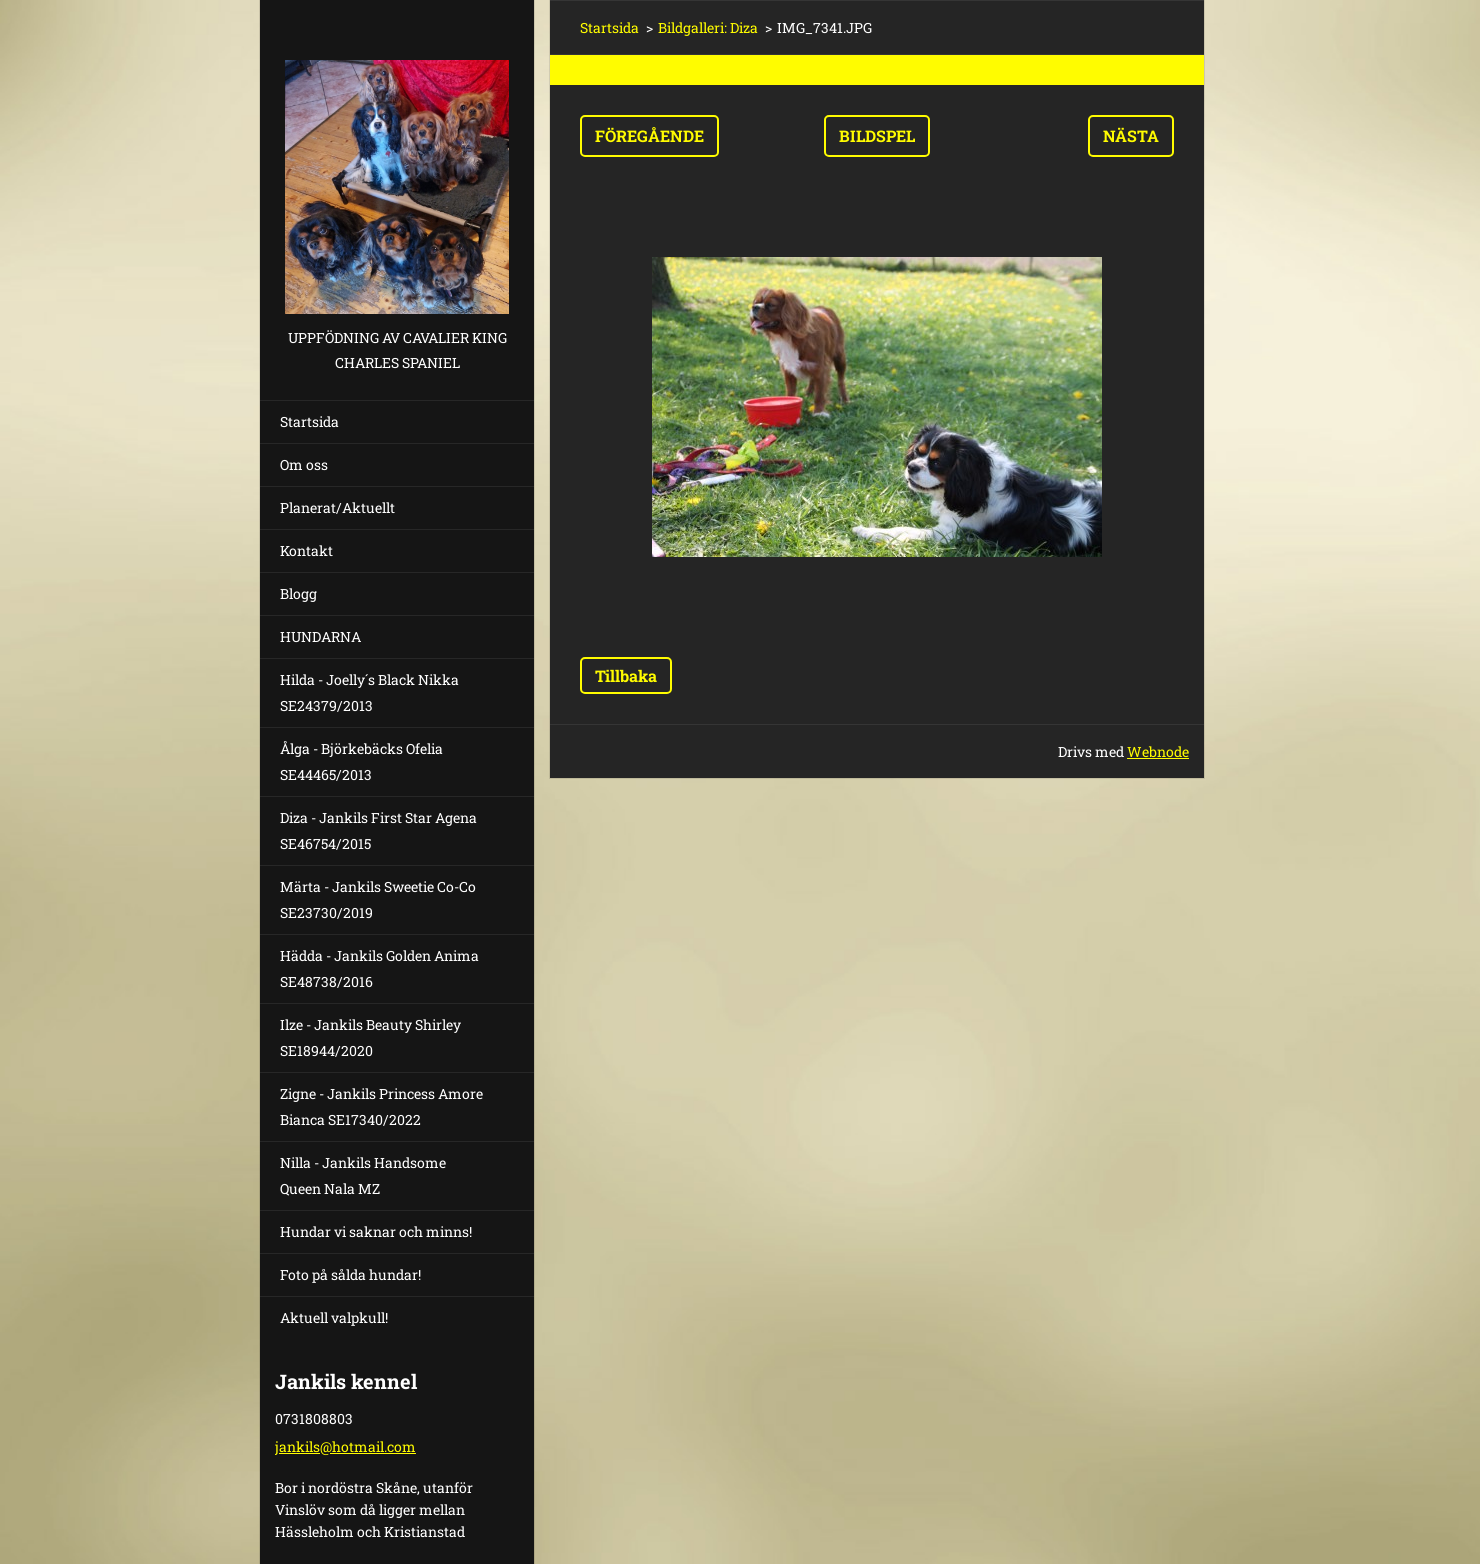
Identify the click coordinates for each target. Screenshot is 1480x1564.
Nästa (1131, 135)
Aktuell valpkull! (334, 1317)
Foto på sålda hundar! (350, 1274)
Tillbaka (626, 675)
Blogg (298, 593)
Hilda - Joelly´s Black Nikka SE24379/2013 (369, 692)
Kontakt (306, 550)
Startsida (309, 421)
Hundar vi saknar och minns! (376, 1231)
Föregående (649, 135)
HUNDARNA (320, 636)
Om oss (304, 464)
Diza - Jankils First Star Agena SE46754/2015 (378, 830)
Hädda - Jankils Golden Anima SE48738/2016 (379, 968)
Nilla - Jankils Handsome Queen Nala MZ (363, 1175)
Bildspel (877, 135)
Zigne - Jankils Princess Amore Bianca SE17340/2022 (381, 1106)
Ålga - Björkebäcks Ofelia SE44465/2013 (361, 761)
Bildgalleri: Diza (708, 27)
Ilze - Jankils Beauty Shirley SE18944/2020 (370, 1037)
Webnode (1158, 751)
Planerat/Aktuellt (337, 507)
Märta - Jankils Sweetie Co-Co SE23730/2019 (378, 899)
